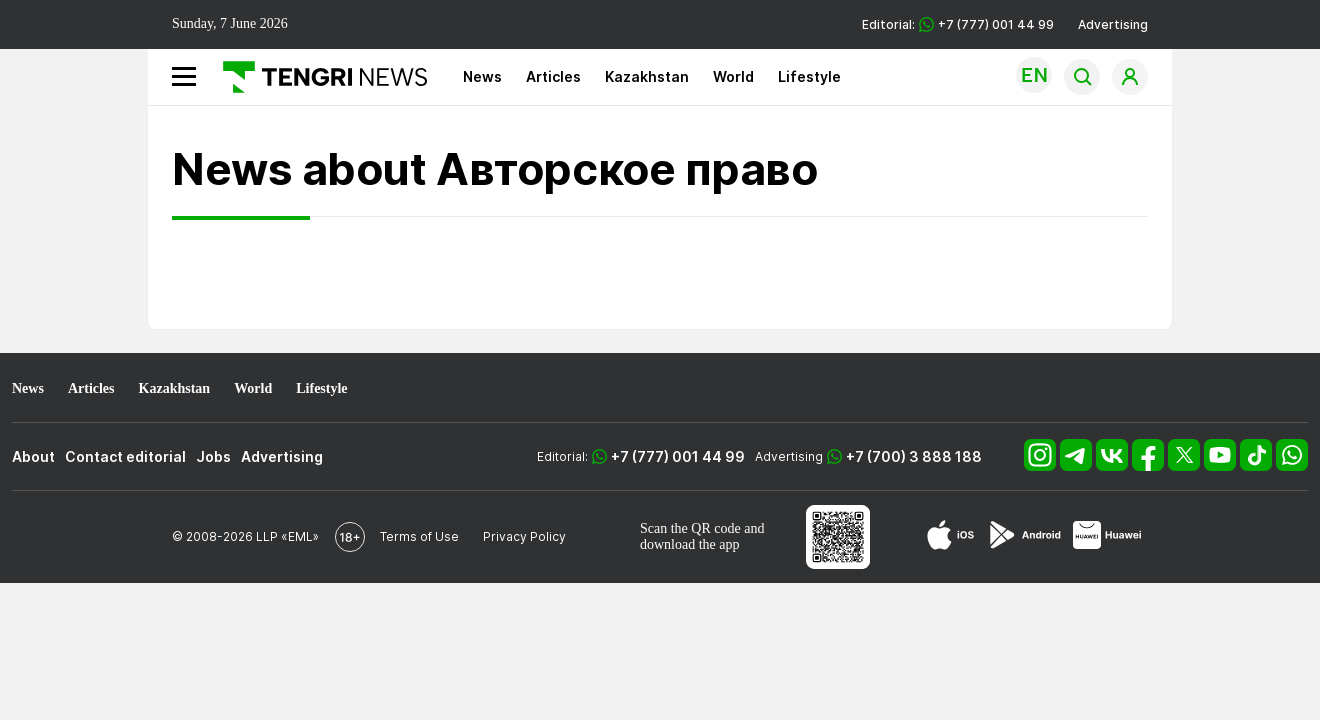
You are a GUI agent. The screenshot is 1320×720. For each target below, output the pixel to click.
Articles (553, 76)
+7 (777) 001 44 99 (678, 456)
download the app (690, 544)
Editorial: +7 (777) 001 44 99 (958, 24)
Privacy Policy (524, 536)
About (33, 456)
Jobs (213, 456)
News (482, 76)
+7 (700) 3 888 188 (914, 456)
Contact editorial (125, 456)
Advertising (1113, 24)
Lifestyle (809, 76)
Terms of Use (419, 536)
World (733, 76)
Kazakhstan (647, 76)
